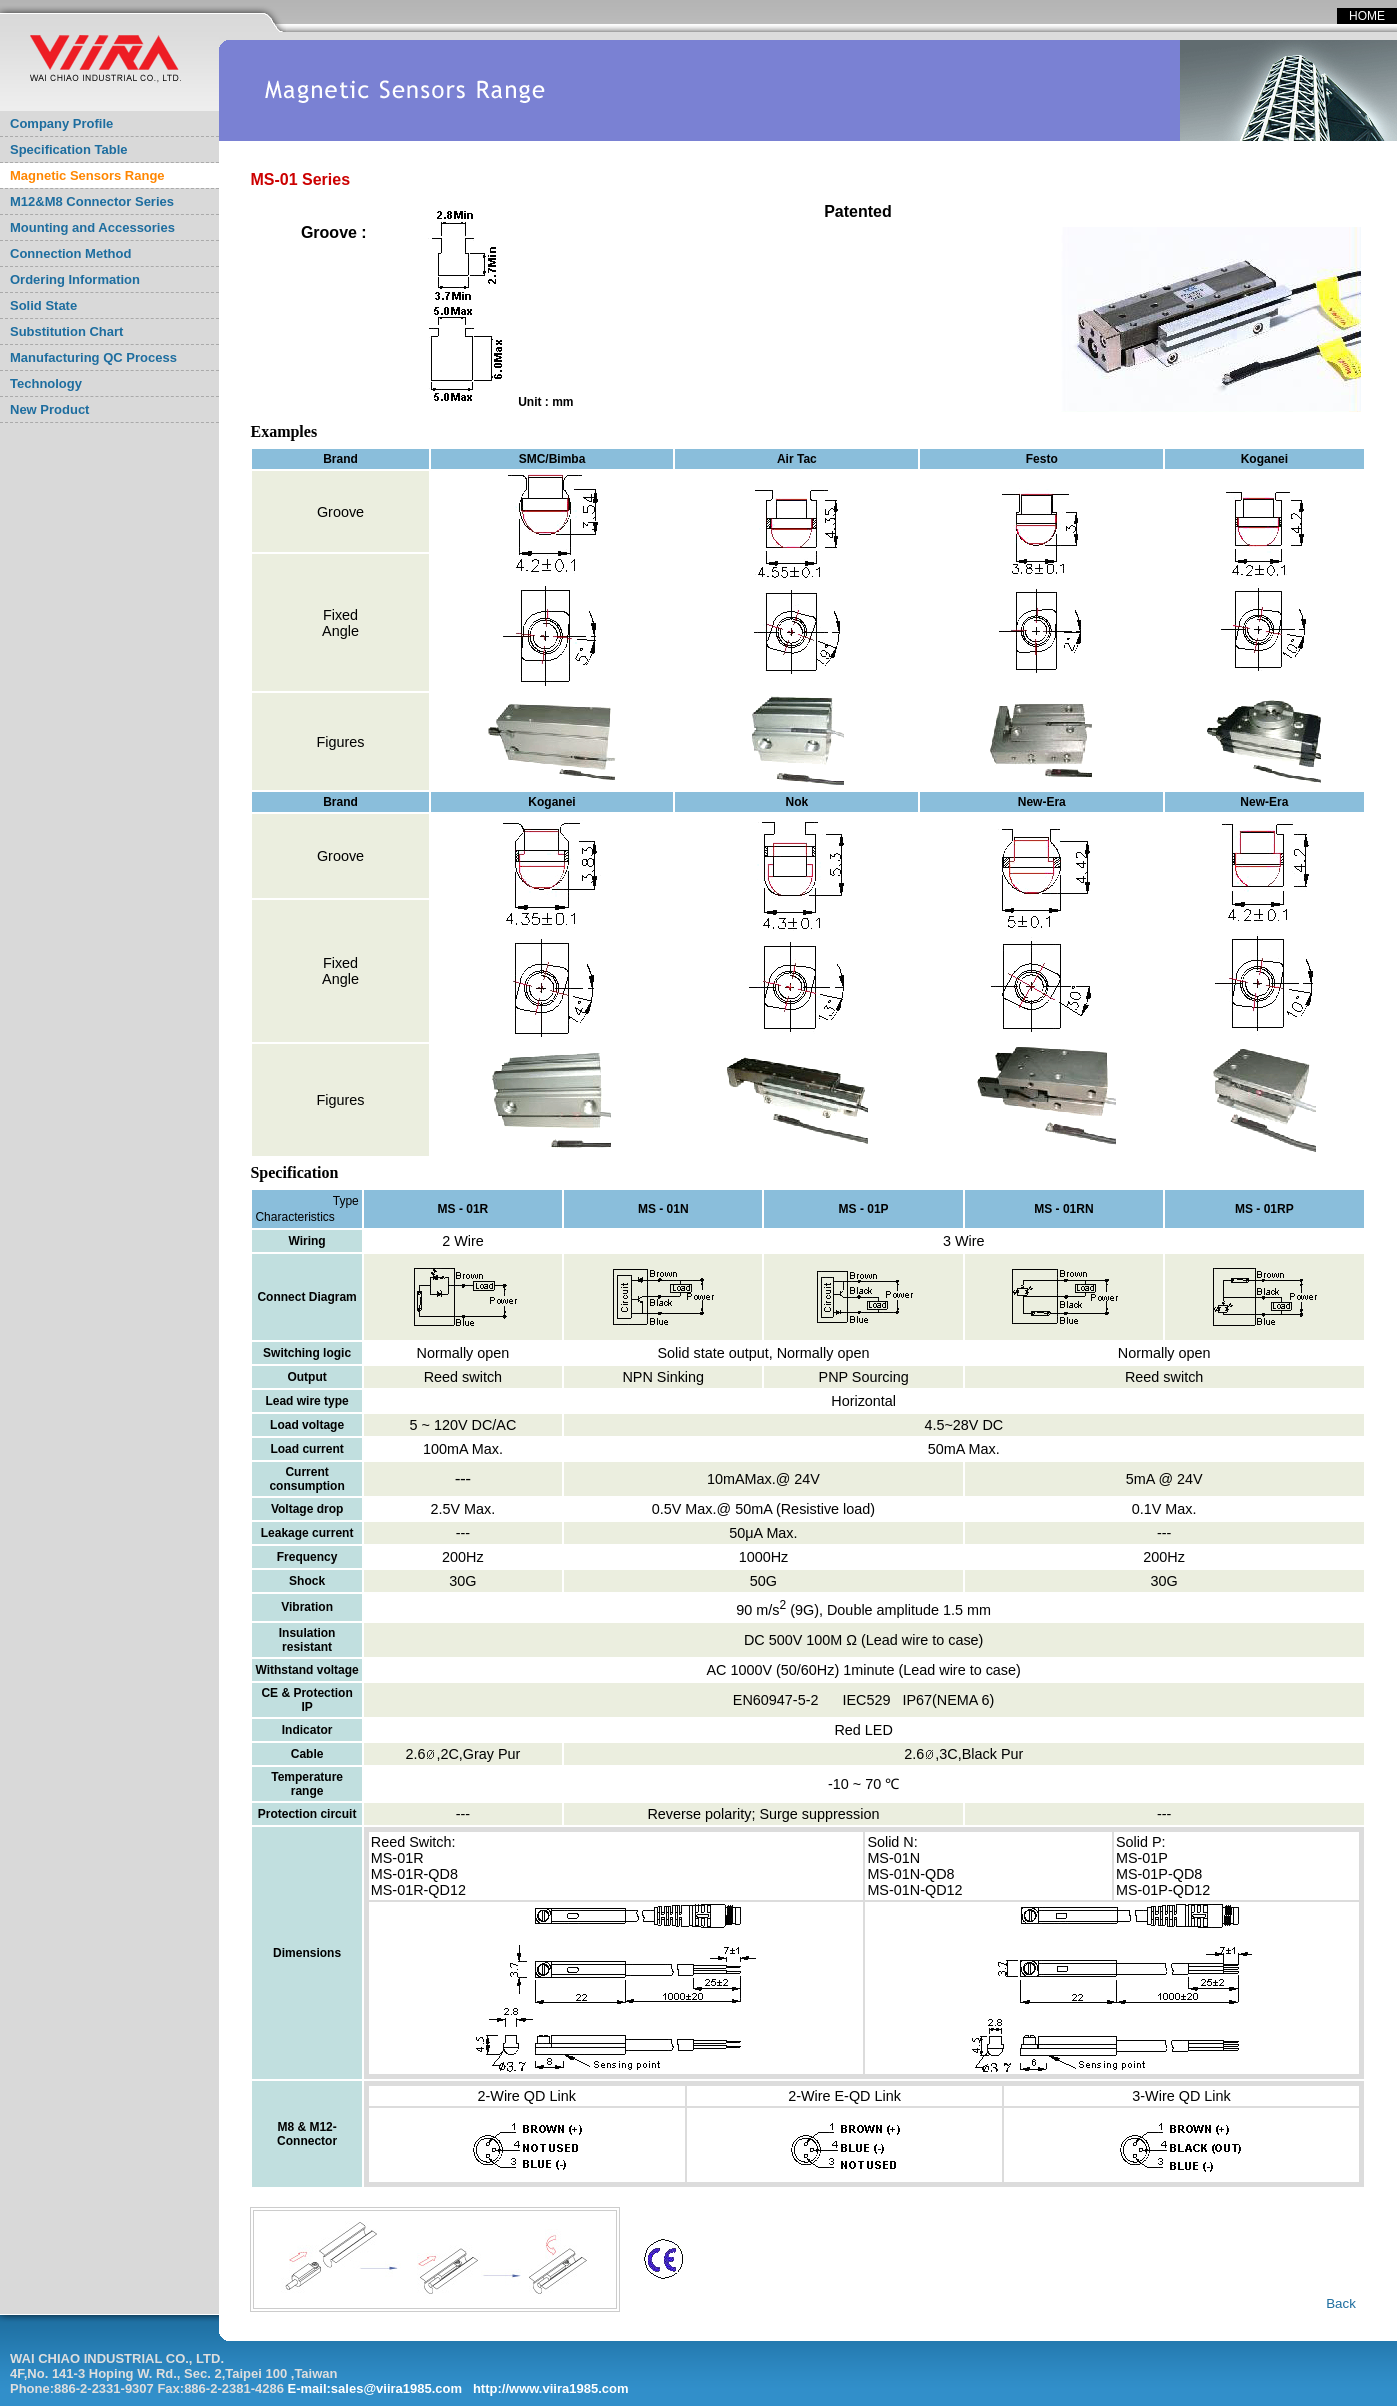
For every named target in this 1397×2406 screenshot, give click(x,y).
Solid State (43, 305)
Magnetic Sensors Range (87, 175)
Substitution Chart (66, 331)
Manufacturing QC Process (93, 357)
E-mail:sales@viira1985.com (375, 2388)
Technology (46, 383)
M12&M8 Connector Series (92, 201)
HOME (1367, 16)
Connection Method (70, 253)
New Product (49, 409)
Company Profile (61, 123)
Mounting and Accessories (92, 227)
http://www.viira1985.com (551, 2388)
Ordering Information (75, 279)
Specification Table (69, 149)
